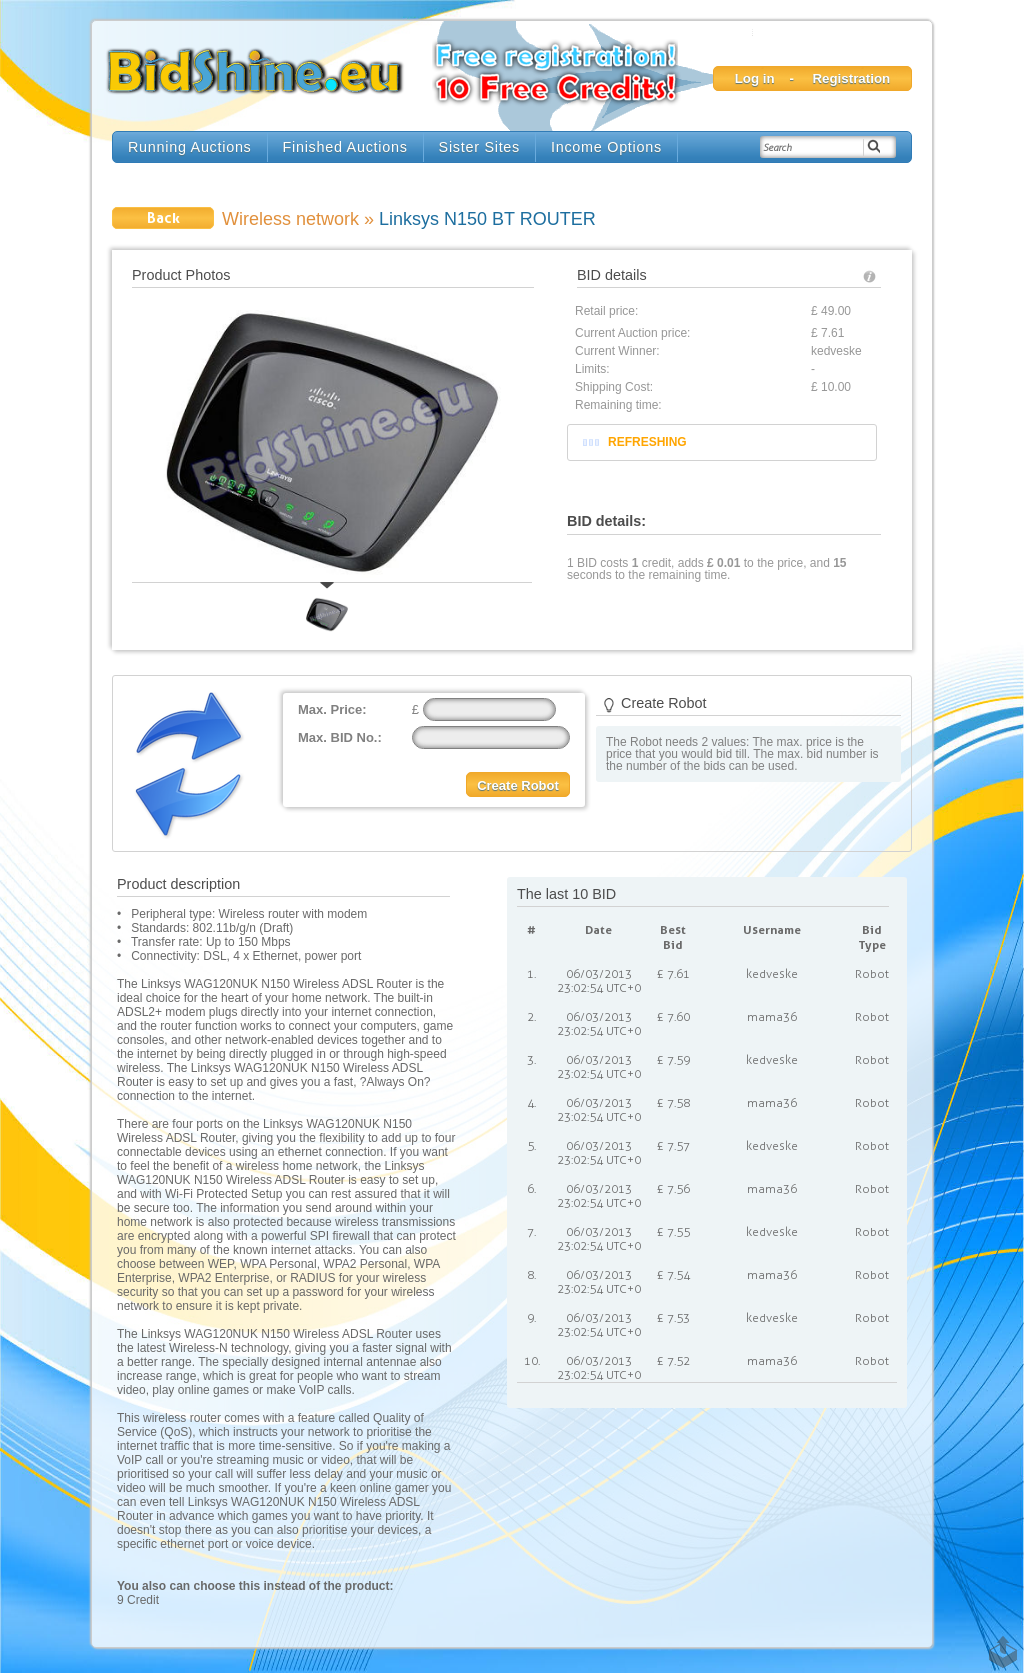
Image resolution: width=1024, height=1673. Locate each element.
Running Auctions (190, 147)
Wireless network (290, 219)
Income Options (606, 147)
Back (163, 217)
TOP (999, 1642)
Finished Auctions (345, 147)
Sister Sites (479, 147)
